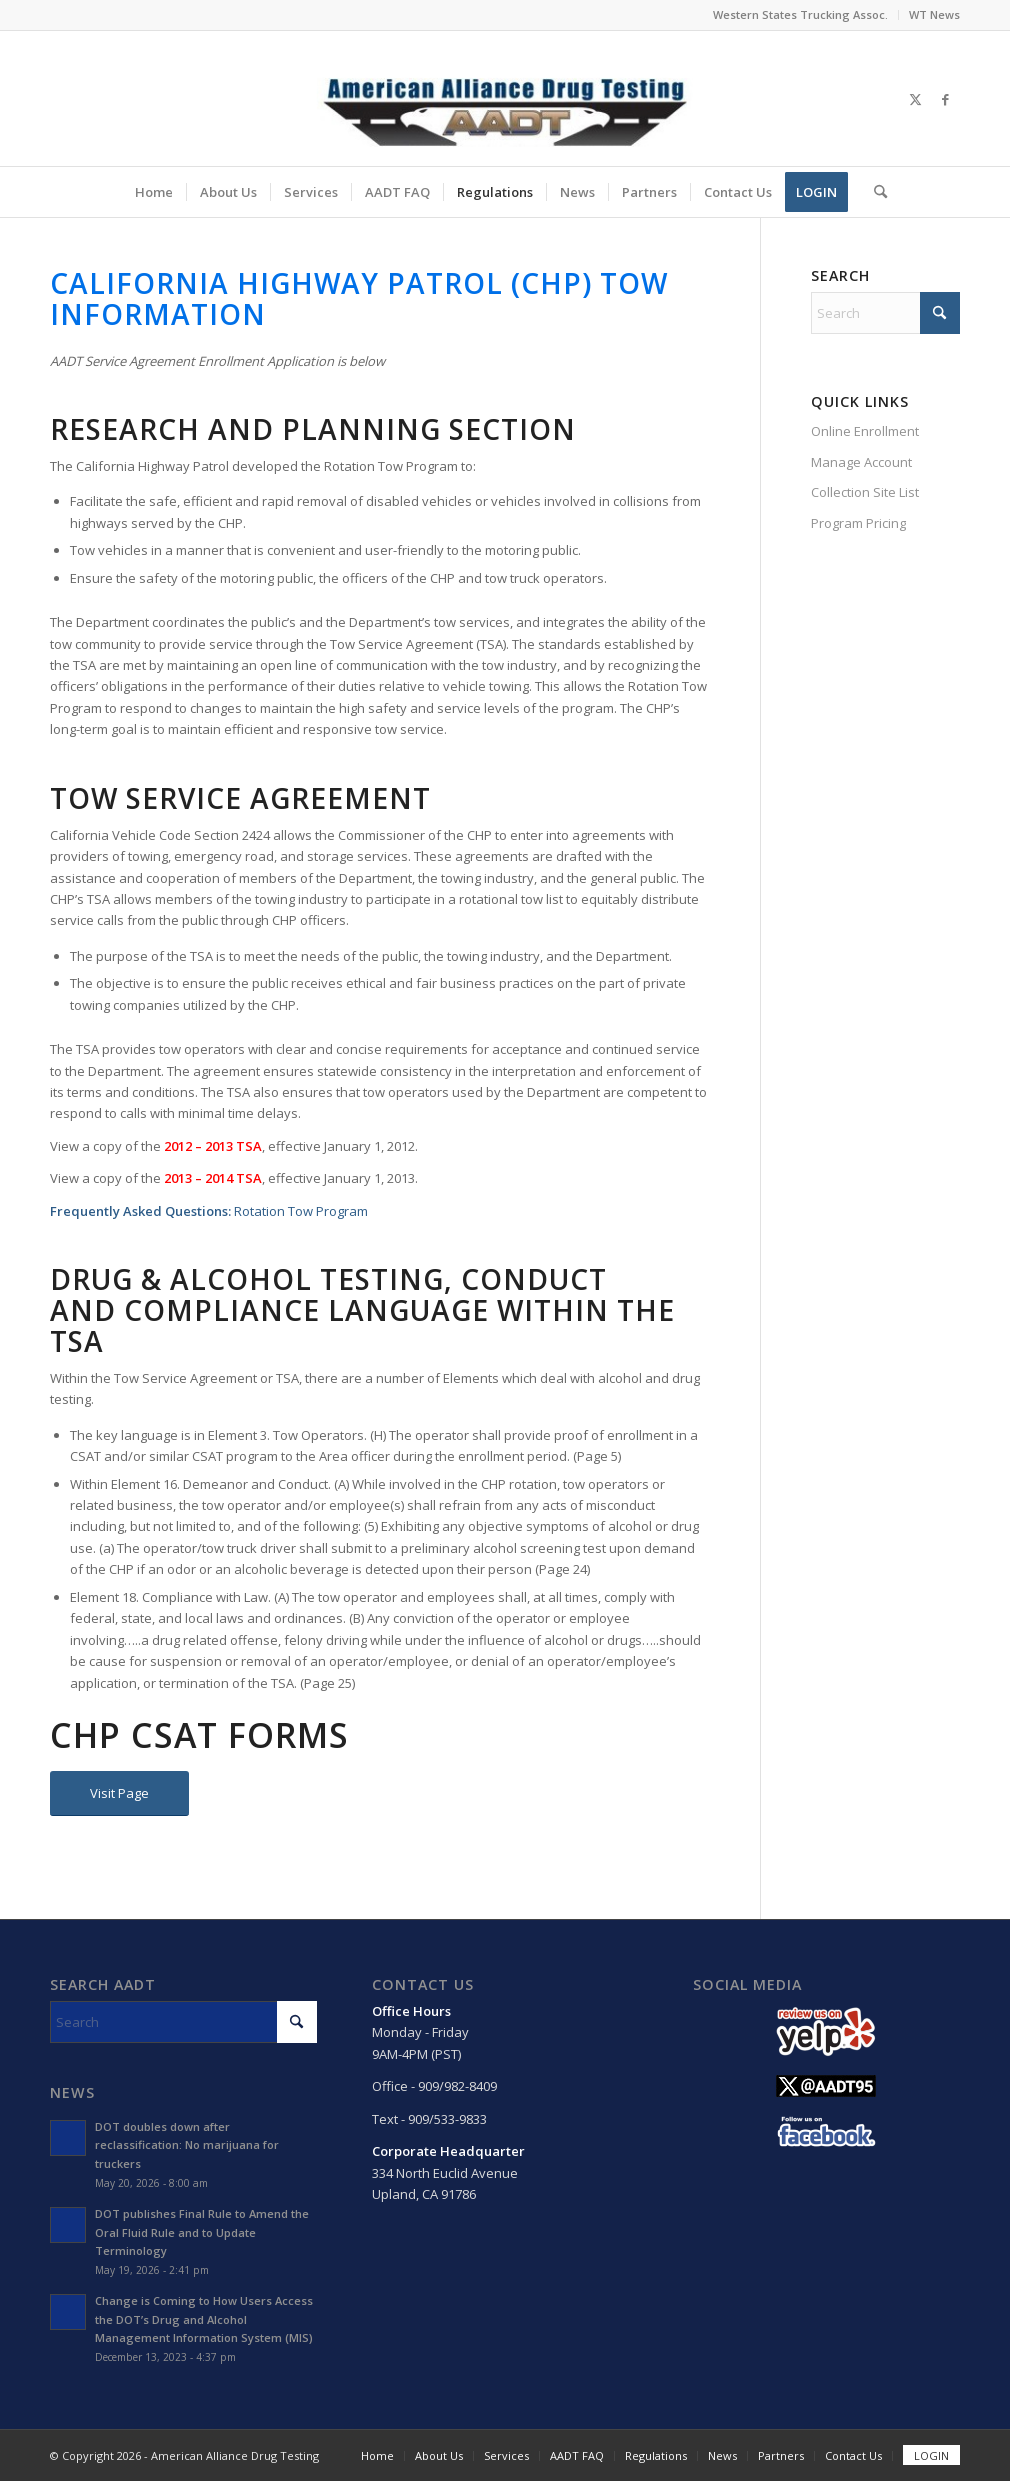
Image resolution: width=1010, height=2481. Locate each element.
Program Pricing (858, 523)
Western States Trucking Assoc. (800, 14)
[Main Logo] (504, 98)
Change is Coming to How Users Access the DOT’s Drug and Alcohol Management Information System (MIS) (204, 2319)
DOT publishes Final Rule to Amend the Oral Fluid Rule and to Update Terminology (202, 2232)
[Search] (874, 192)
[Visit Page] (119, 1793)
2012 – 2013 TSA (213, 1146)
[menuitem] (801, 15)
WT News (934, 14)
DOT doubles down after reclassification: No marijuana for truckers (187, 2145)
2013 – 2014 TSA (213, 1178)
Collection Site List (865, 492)
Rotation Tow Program (301, 1211)
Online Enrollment (865, 431)
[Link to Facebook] (945, 99)
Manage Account (861, 462)
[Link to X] (915, 99)
